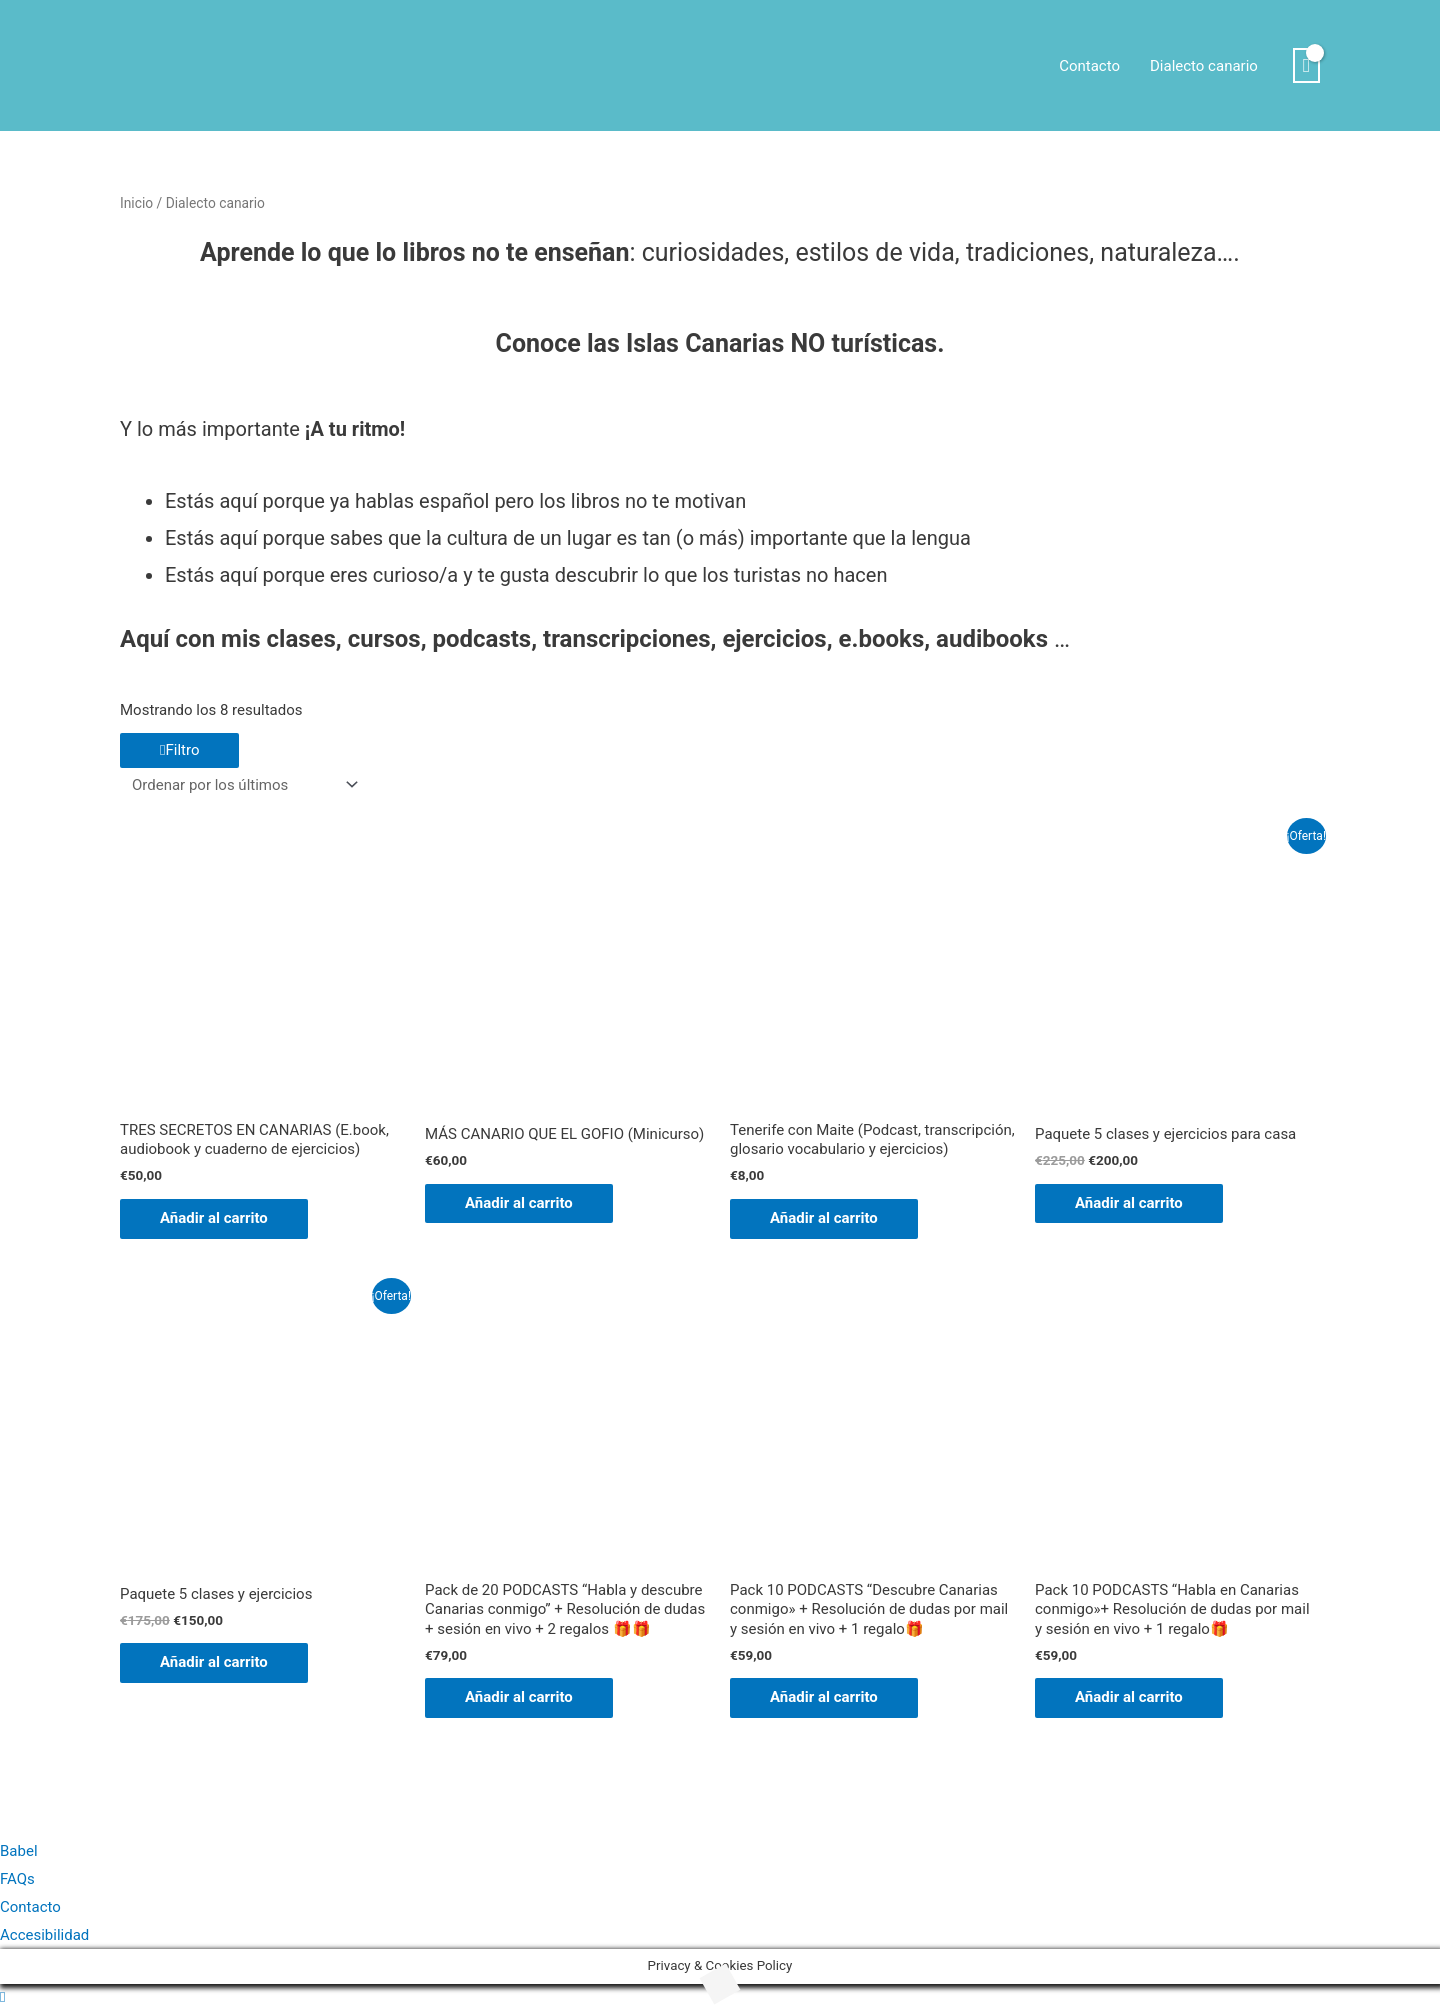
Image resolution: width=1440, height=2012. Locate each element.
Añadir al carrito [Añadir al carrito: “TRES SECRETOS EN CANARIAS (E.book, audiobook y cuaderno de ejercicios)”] (214, 1218)
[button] (2, 1997)
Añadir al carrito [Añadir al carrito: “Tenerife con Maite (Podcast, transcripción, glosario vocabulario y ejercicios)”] (824, 1218)
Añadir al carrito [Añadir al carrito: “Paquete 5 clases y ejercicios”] (214, 1662)
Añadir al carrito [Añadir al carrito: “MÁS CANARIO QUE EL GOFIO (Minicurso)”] (519, 1203)
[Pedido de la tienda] (241, 784)
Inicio (136, 203)
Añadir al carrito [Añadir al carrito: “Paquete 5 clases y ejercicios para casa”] (1129, 1203)
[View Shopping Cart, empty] (1306, 66)
